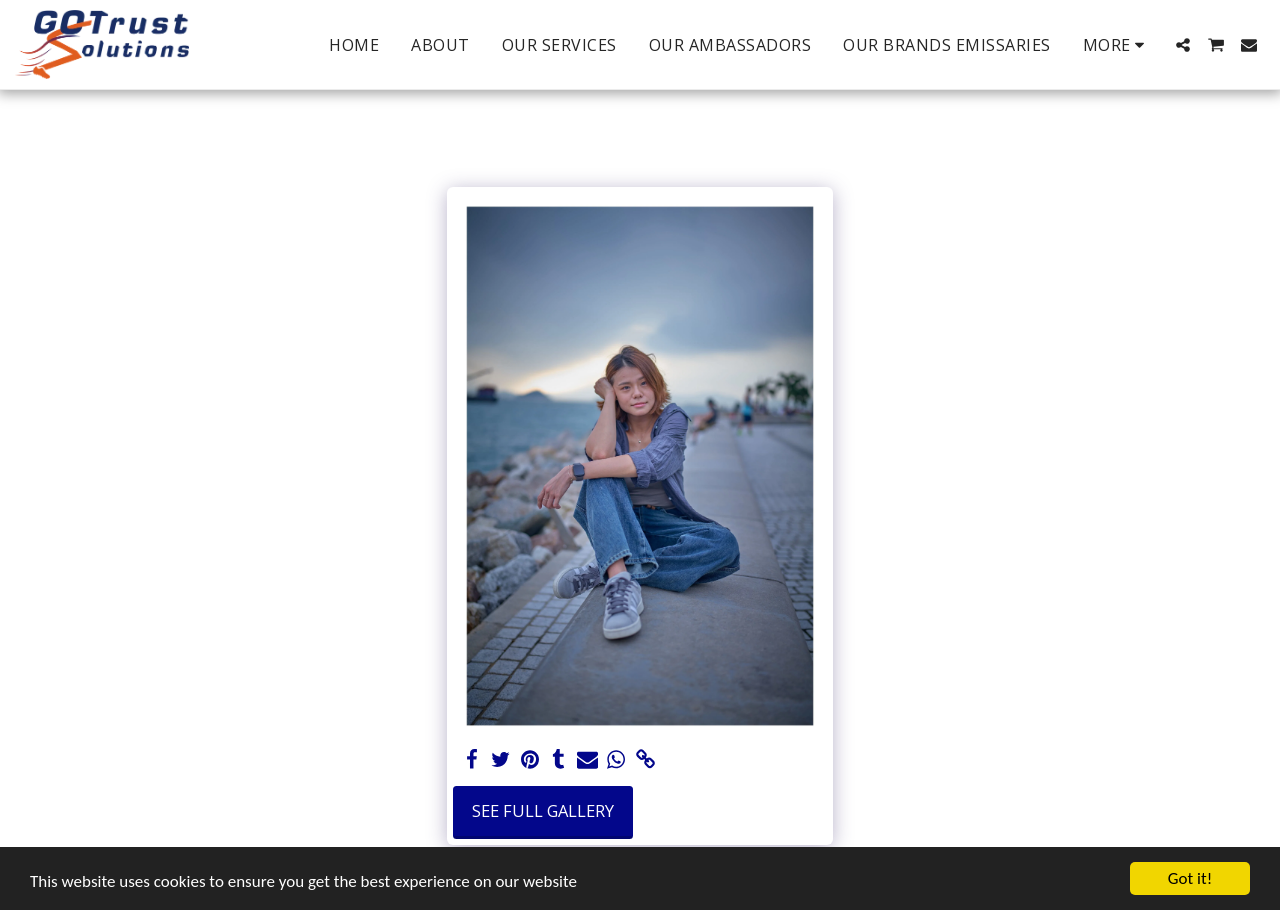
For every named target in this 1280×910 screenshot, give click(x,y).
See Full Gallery (543, 810)
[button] (1183, 45)
